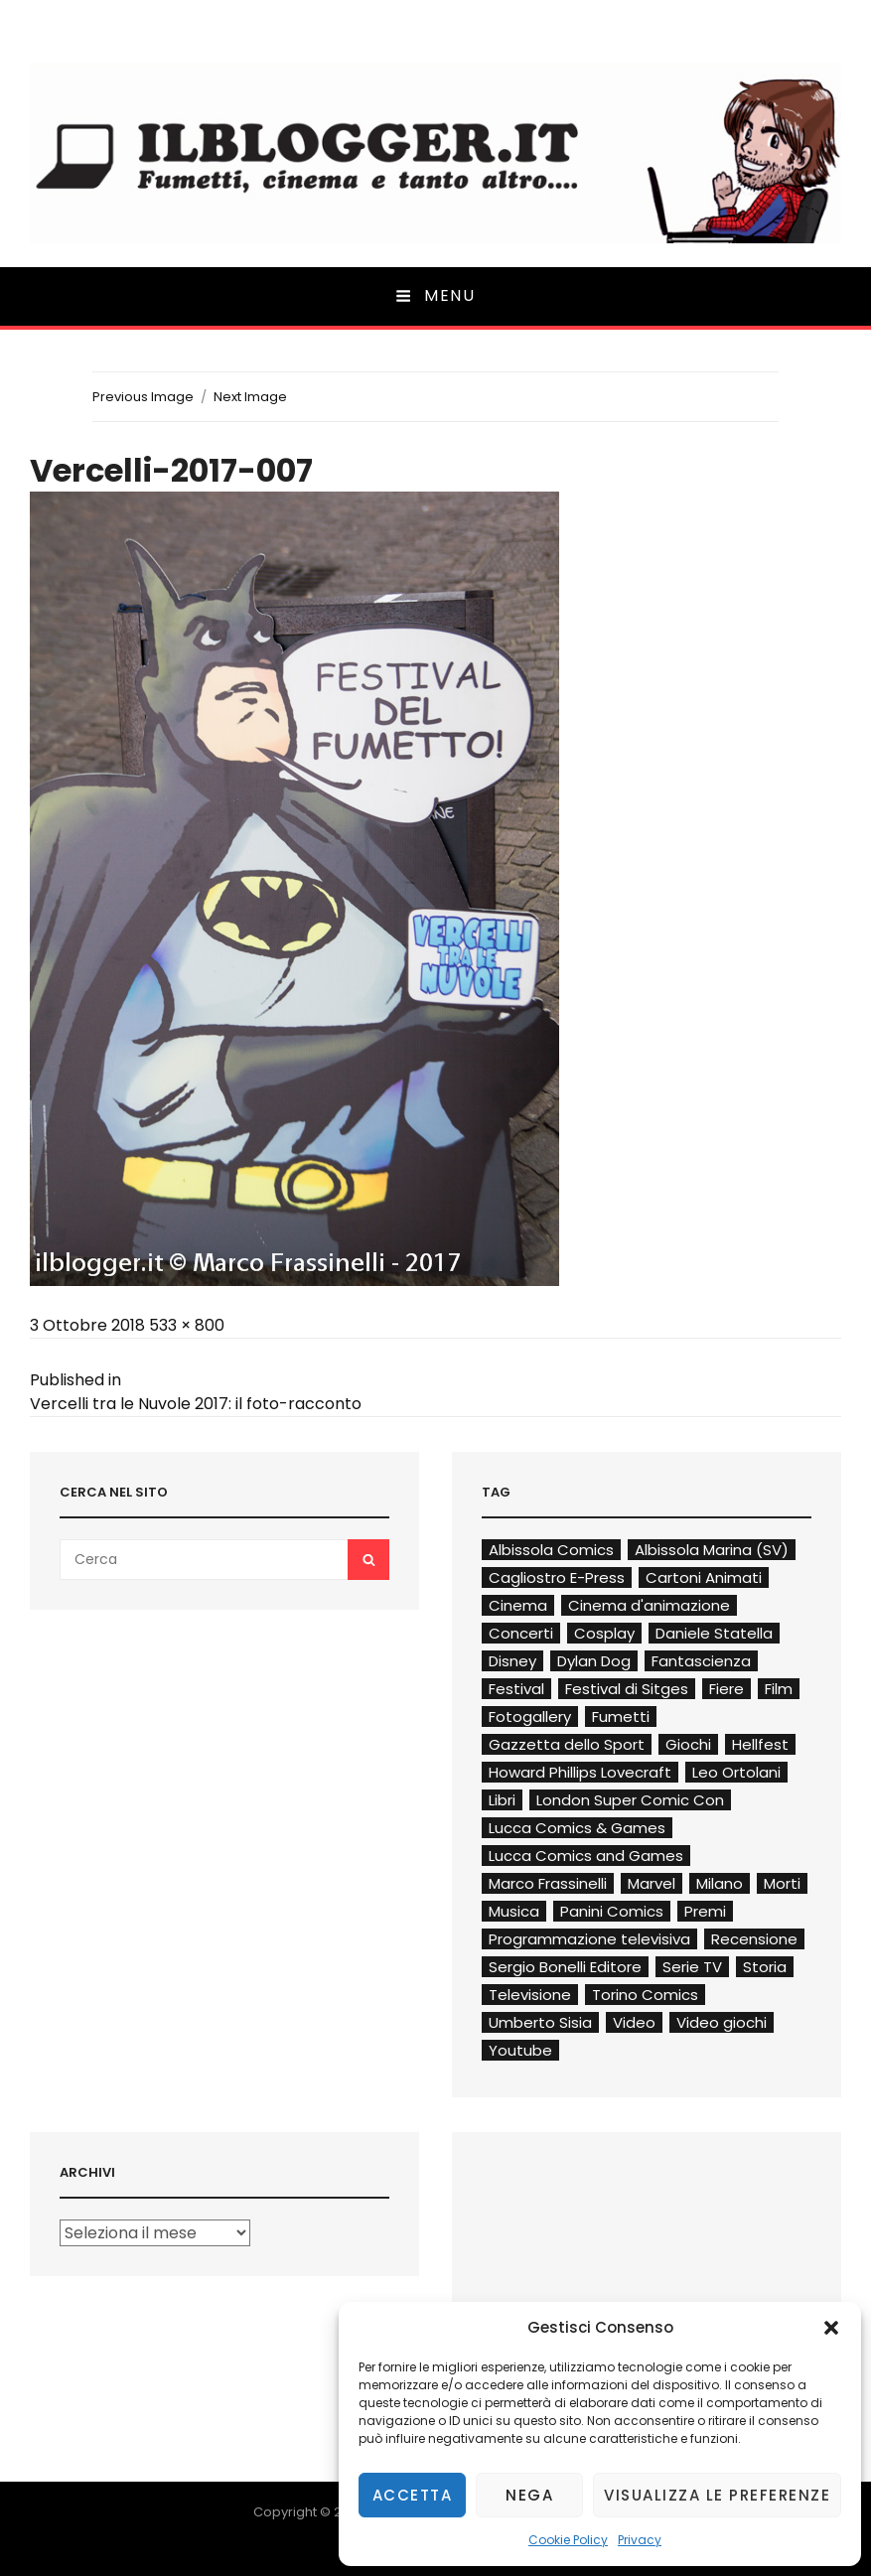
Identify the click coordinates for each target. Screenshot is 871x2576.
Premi (705, 1911)
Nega (529, 2495)
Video (634, 2022)
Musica (514, 1911)
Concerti (521, 1633)
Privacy (639, 2539)
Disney (512, 1660)
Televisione (530, 1994)
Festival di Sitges (626, 1688)
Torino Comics (645, 1994)
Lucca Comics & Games (577, 1827)
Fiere (726, 1688)
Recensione (754, 1939)
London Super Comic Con (630, 1799)
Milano (719, 1883)
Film (779, 1688)
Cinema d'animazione (649, 1605)
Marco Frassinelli (548, 1883)
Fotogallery (530, 1716)
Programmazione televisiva (589, 1939)
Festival (516, 1688)
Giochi (688, 1744)
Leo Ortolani (736, 1772)
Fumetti (621, 1716)
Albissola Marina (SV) (712, 1549)
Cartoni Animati (704, 1577)
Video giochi (721, 2022)
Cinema (518, 1605)
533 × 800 (186, 1325)
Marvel (651, 1883)
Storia (765, 1966)
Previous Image (143, 396)
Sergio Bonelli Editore (565, 1966)
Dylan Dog (594, 1660)
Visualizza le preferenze (717, 2495)
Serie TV (692, 1966)
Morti (782, 1883)
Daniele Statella (714, 1633)
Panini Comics (611, 1911)
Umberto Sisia (540, 2022)
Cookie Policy (568, 2539)
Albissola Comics (551, 1549)
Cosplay (604, 1633)
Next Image (250, 396)
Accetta (412, 2495)
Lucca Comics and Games (586, 1855)
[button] (831, 2328)
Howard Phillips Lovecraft (580, 1772)
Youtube (520, 2050)
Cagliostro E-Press (557, 1577)
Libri (502, 1799)
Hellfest (760, 1744)
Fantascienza (701, 1660)
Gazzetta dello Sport (567, 1744)
